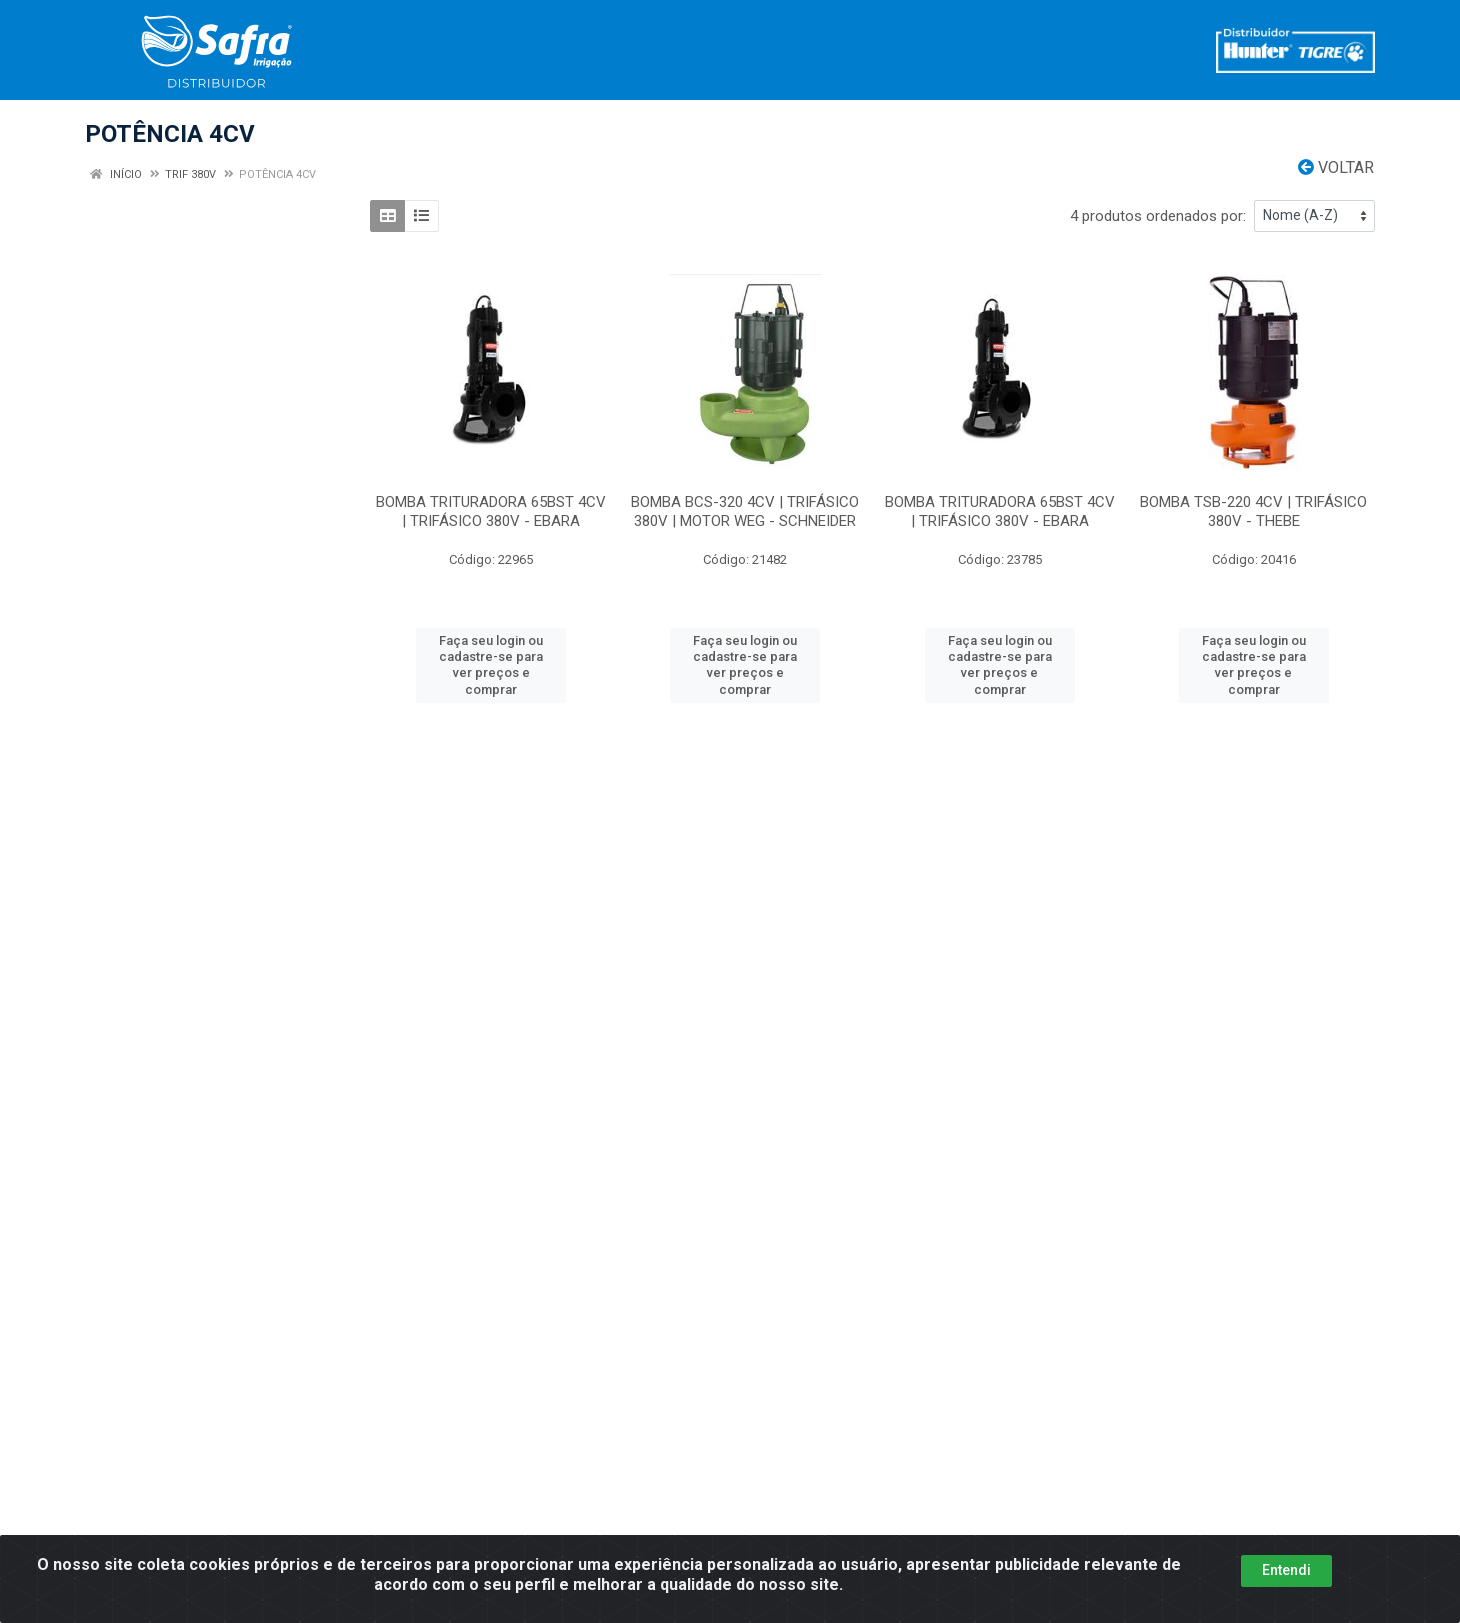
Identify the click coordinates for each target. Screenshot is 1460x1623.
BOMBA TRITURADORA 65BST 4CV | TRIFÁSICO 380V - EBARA (491, 511)
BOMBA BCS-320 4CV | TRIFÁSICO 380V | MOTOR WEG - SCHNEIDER (745, 511)
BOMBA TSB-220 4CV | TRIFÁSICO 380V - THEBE (1253, 511)
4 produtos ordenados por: (1158, 216)
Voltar (1336, 167)
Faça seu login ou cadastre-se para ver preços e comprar (491, 665)
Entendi (1286, 1578)
